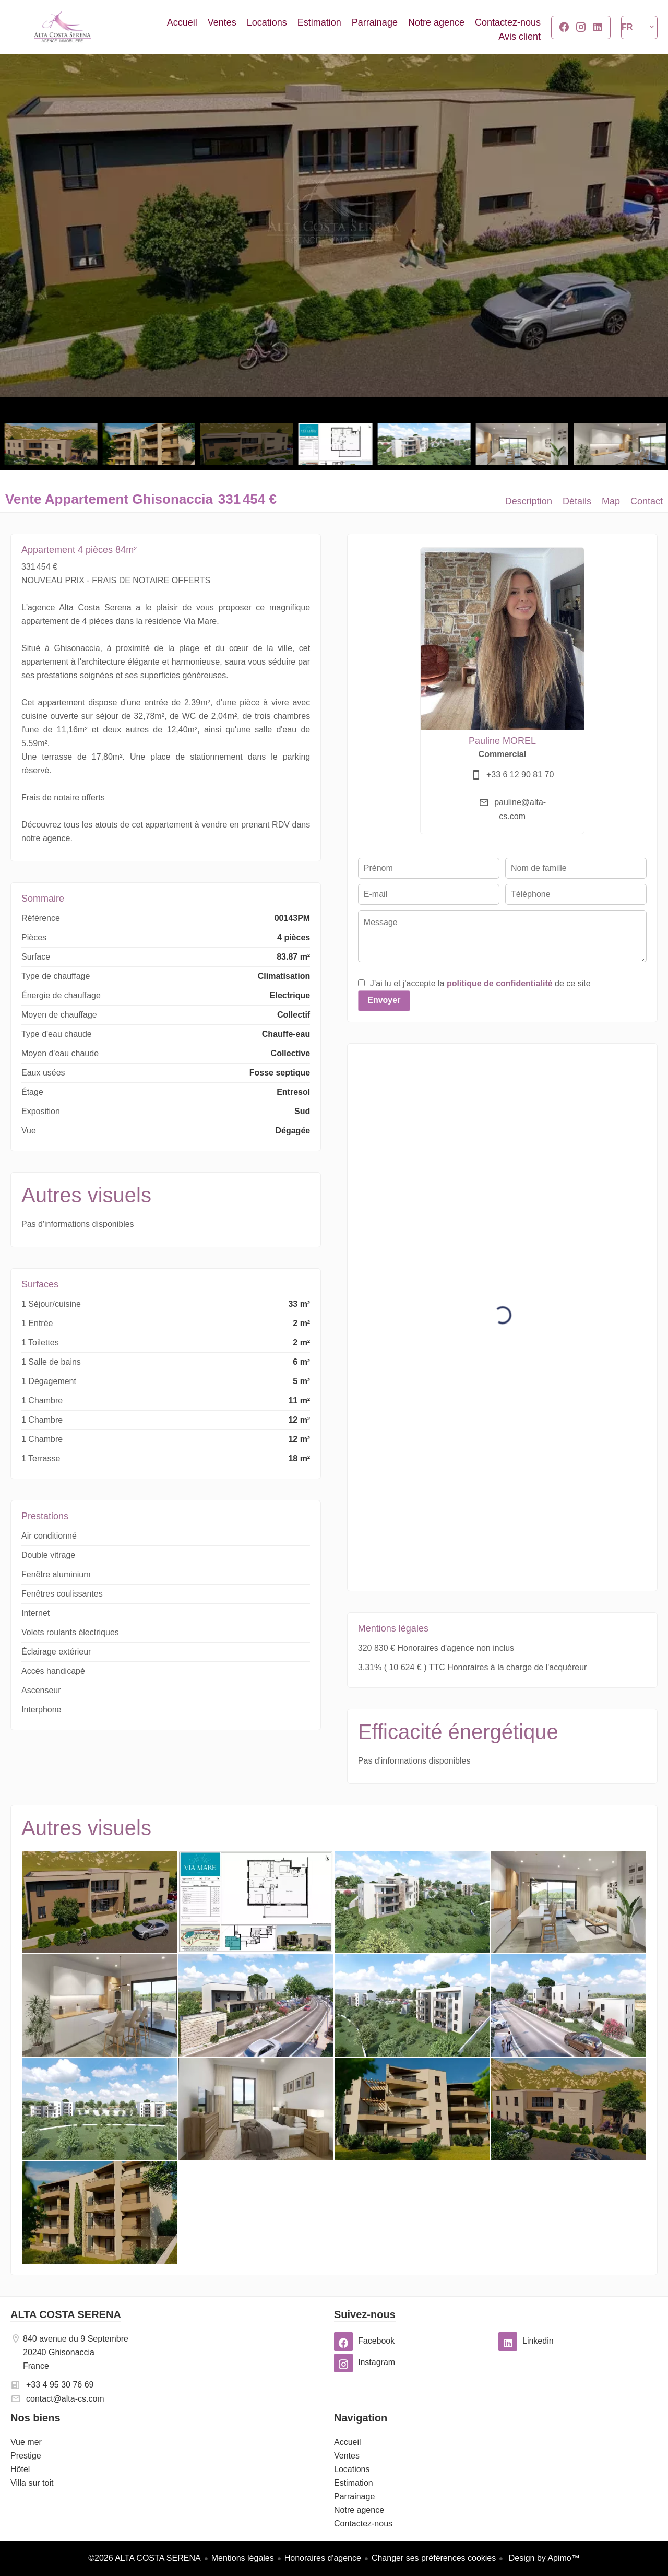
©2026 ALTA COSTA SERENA (144, 2558)
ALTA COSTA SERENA (65, 2314)
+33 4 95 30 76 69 (59, 2384)
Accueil (62, 27)
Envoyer (383, 1000)
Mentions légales (242, 2558)
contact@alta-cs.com (65, 2398)
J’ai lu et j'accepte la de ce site (480, 983)
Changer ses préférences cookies (434, 2558)
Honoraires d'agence (322, 2558)
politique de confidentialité (500, 983)
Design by (543, 2558)
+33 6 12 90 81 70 (520, 774)
